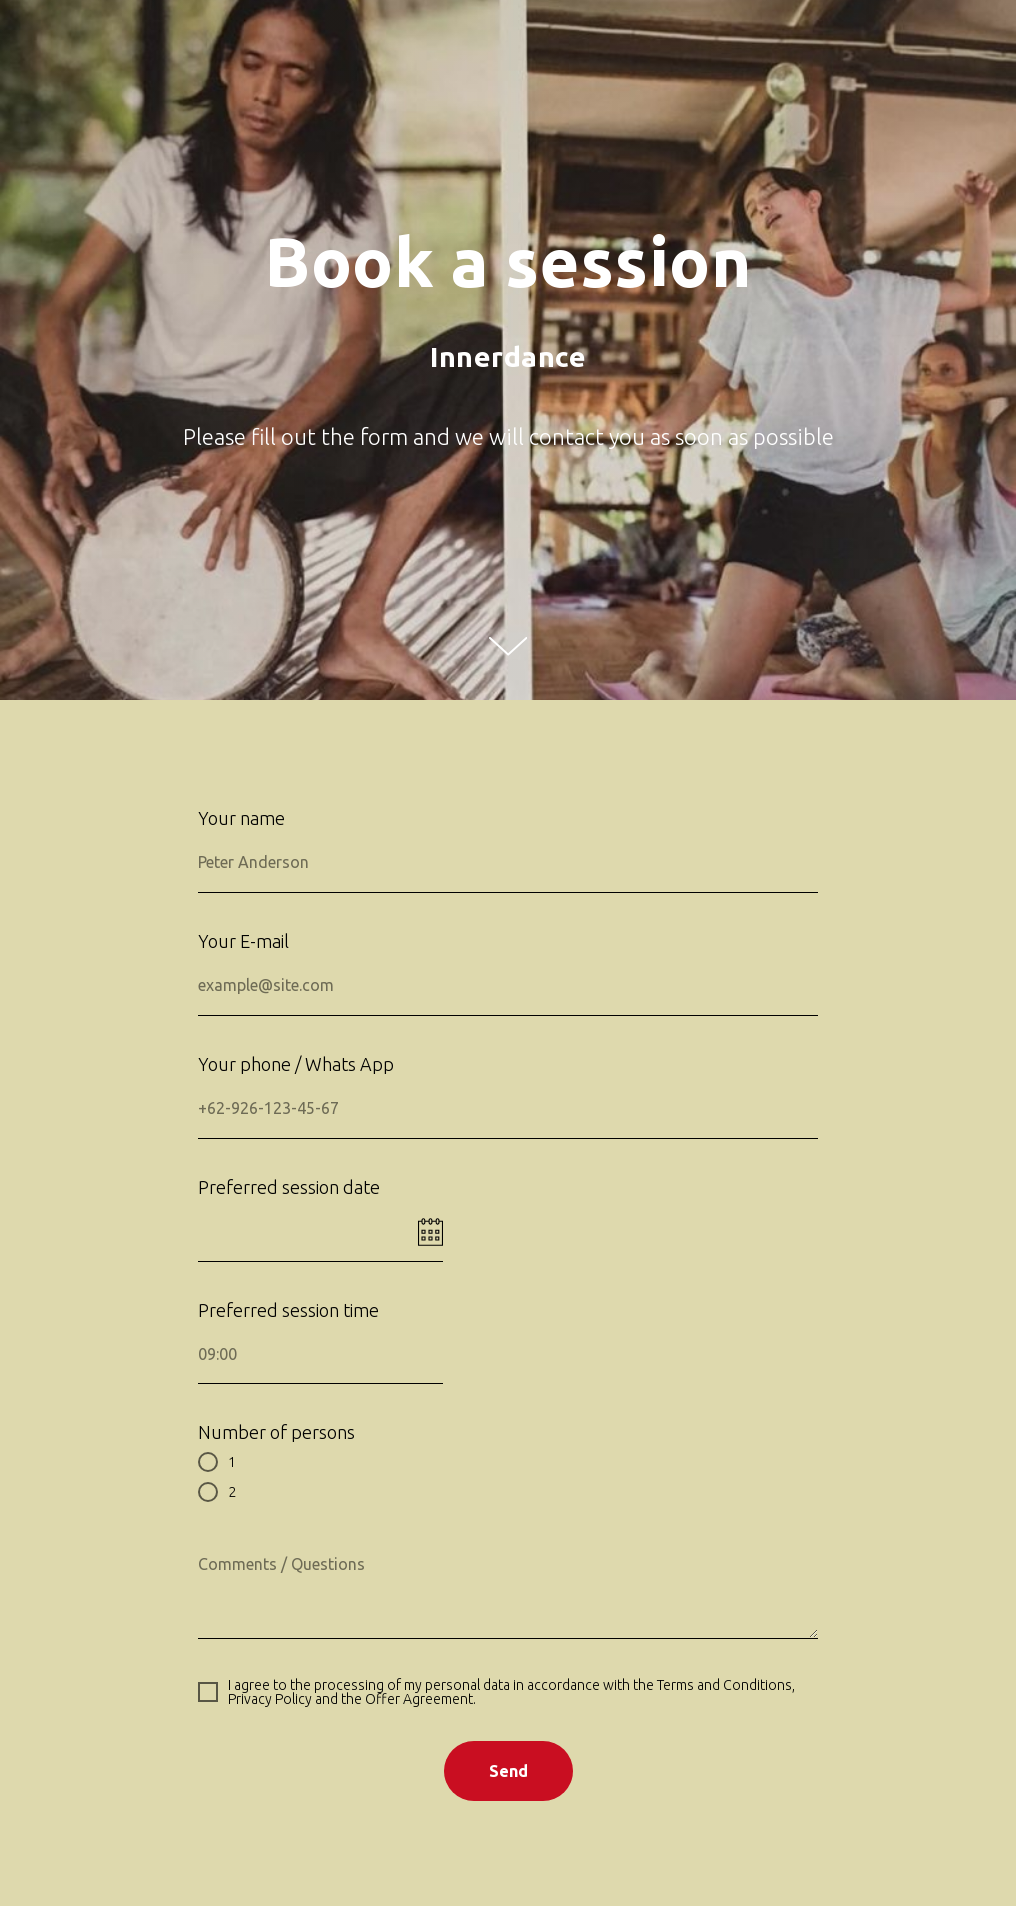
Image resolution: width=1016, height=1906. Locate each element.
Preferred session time (288, 1310)
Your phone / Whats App (296, 1064)
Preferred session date (289, 1187)
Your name (241, 818)
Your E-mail (243, 941)
